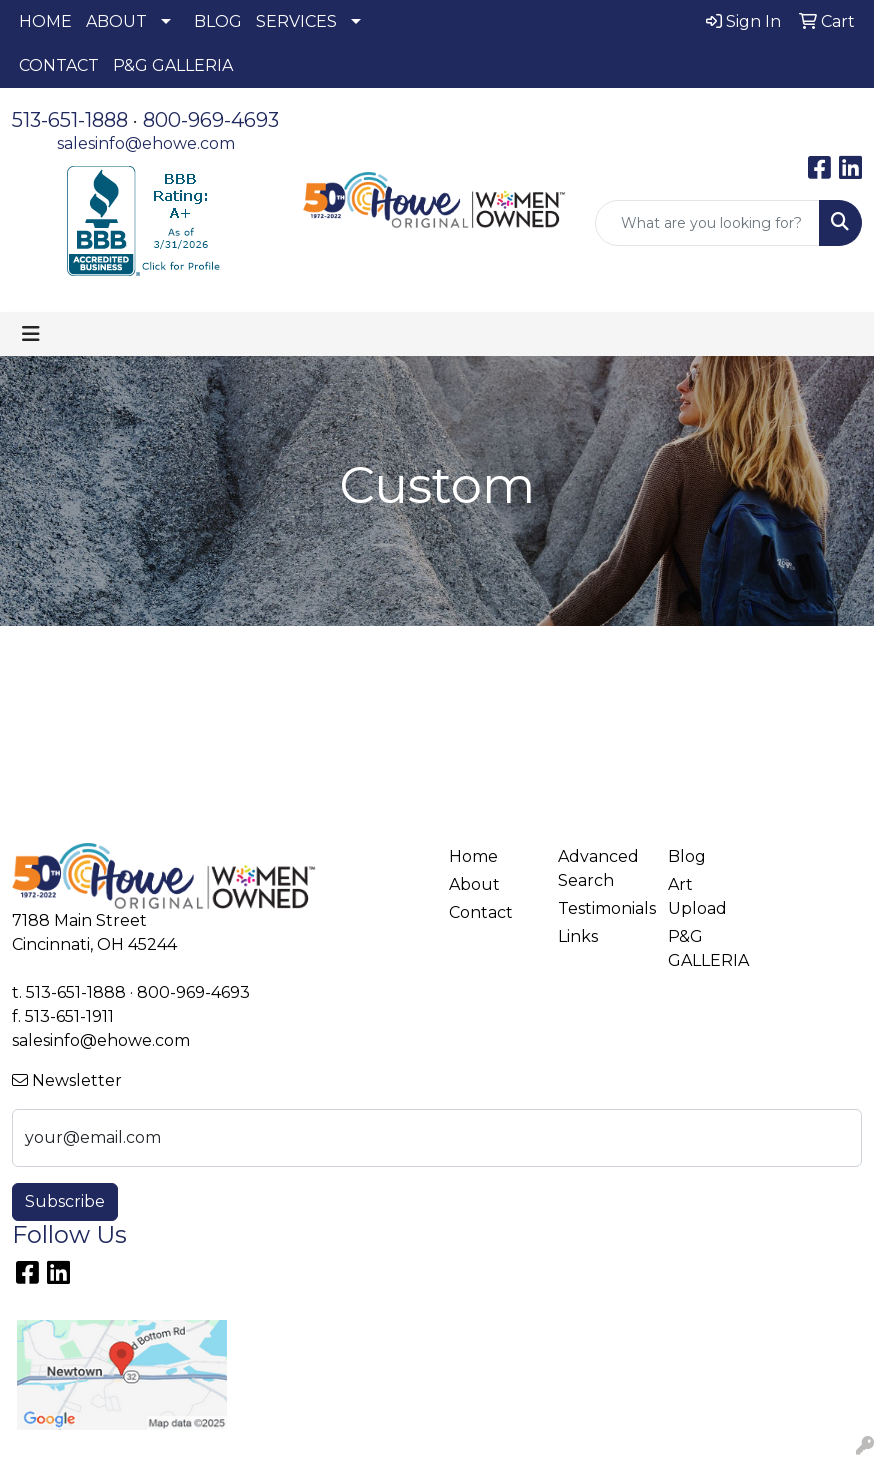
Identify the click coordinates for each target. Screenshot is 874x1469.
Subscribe (65, 1201)
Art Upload (697, 896)
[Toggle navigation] (31, 334)
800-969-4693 (211, 120)
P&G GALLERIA (173, 65)
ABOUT (116, 21)
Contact (481, 912)
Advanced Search (598, 868)
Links (578, 936)
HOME (45, 21)
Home (473, 856)
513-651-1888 (70, 120)
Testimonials (600, 908)
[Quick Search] (707, 223)
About (474, 884)
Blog (687, 856)
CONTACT (59, 65)
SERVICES (296, 21)
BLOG (218, 21)
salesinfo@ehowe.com (146, 143)
